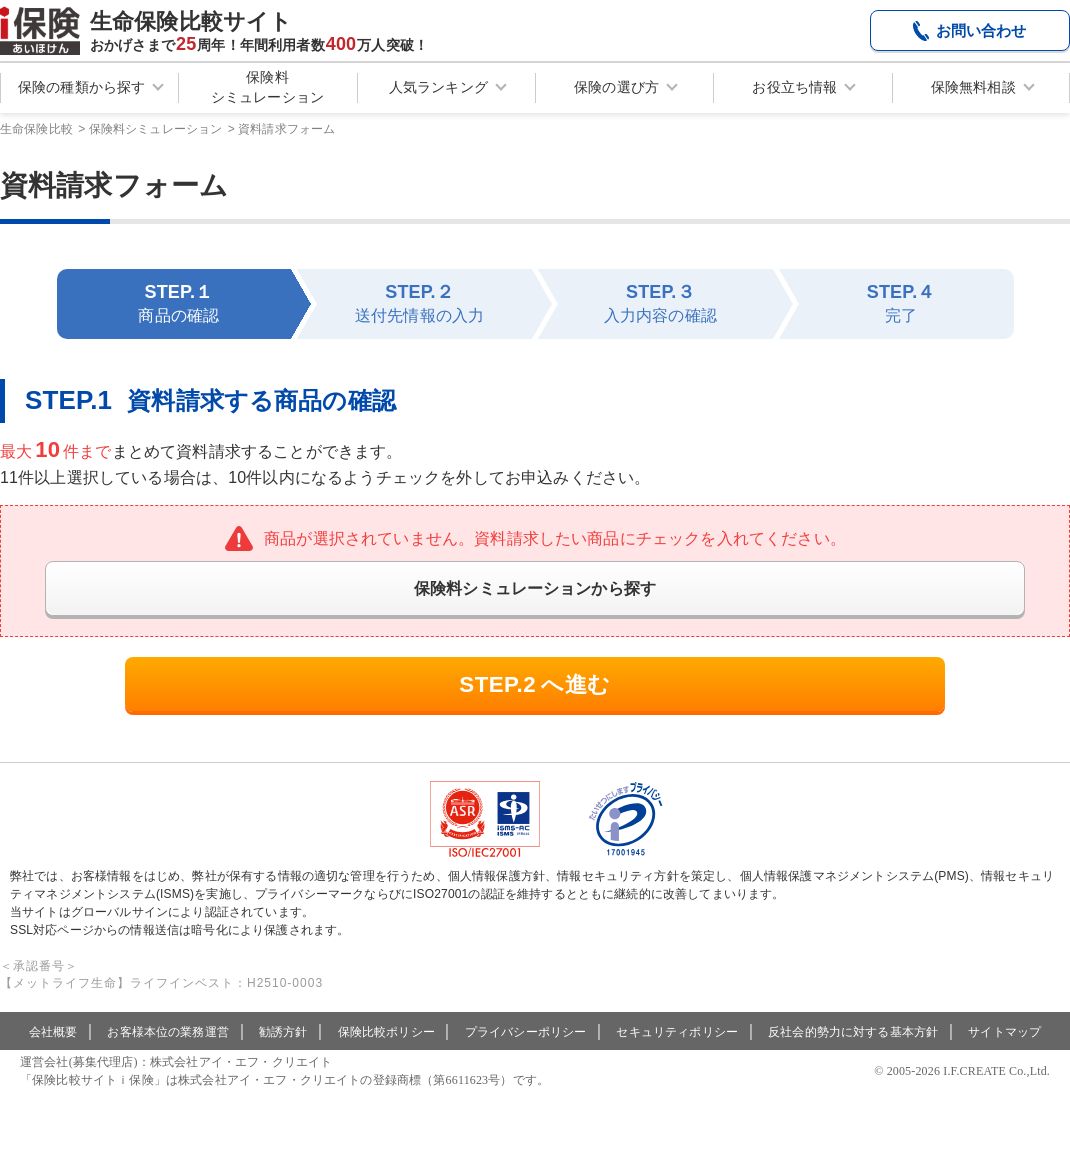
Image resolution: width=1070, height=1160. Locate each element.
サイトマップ (1004, 1058)
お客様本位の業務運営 (168, 1058)
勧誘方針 (283, 1058)
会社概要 (53, 1058)
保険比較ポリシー (386, 1058)
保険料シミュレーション (267, 87)
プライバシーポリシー (526, 1058)
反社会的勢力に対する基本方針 (853, 1058)
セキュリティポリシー (677, 1058)
